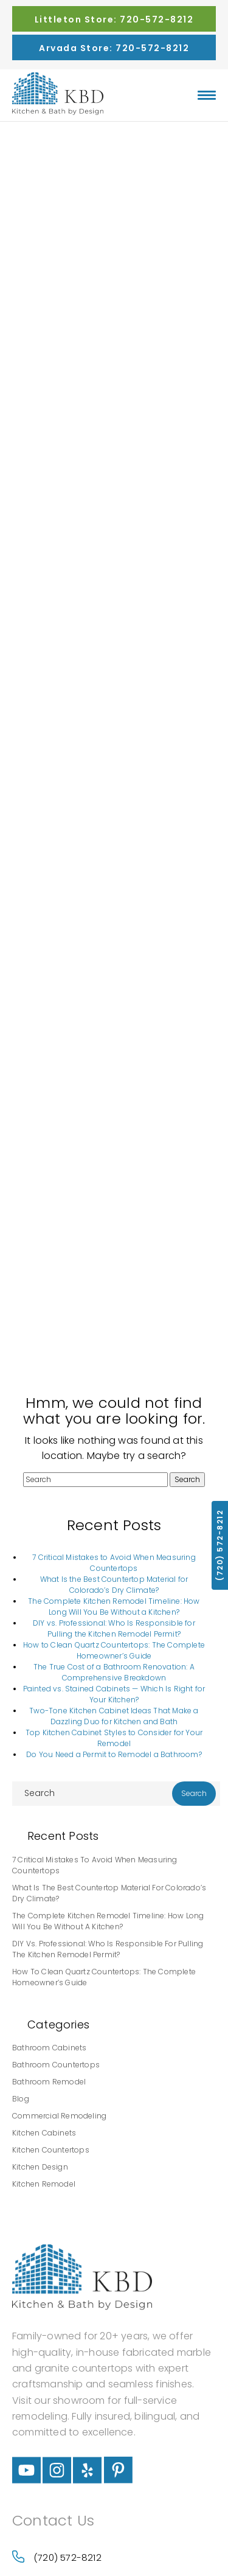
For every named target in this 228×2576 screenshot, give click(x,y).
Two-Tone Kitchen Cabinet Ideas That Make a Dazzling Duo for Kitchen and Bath (113, 1716)
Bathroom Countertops (56, 2064)
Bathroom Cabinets (49, 2047)
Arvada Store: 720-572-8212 (114, 48)
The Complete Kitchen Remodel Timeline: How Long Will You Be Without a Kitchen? (113, 1606)
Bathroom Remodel (49, 2081)
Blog (20, 2099)
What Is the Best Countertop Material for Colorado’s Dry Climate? (114, 1584)
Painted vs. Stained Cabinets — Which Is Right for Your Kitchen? (114, 1694)
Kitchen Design (40, 2167)
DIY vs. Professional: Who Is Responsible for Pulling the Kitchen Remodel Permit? (114, 1628)
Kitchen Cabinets (44, 2133)
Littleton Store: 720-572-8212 (114, 19)
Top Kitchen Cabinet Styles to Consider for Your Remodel (114, 1738)
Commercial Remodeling (59, 2116)
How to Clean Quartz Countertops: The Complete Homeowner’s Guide (114, 1650)
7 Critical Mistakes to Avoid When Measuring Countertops (114, 1562)
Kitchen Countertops (50, 2150)
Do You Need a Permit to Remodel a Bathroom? (114, 1754)
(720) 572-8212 (57, 2557)
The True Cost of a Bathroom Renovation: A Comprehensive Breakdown (114, 1672)
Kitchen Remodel (43, 2184)
